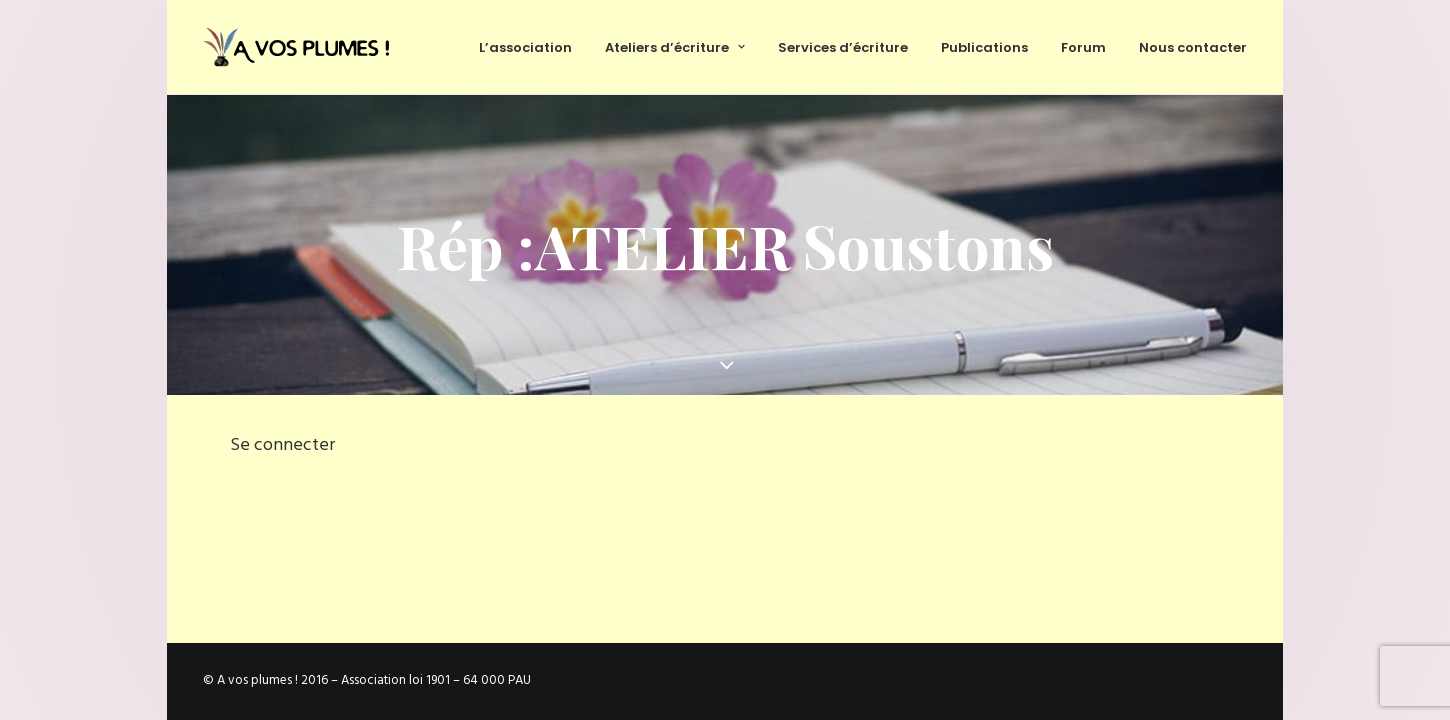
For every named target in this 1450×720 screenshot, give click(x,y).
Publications (984, 47)
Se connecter (282, 445)
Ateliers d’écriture (675, 47)
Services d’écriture (843, 47)
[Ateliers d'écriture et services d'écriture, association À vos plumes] (300, 47)
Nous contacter (1193, 47)
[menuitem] (532, 47)
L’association (525, 47)
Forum (1083, 47)
